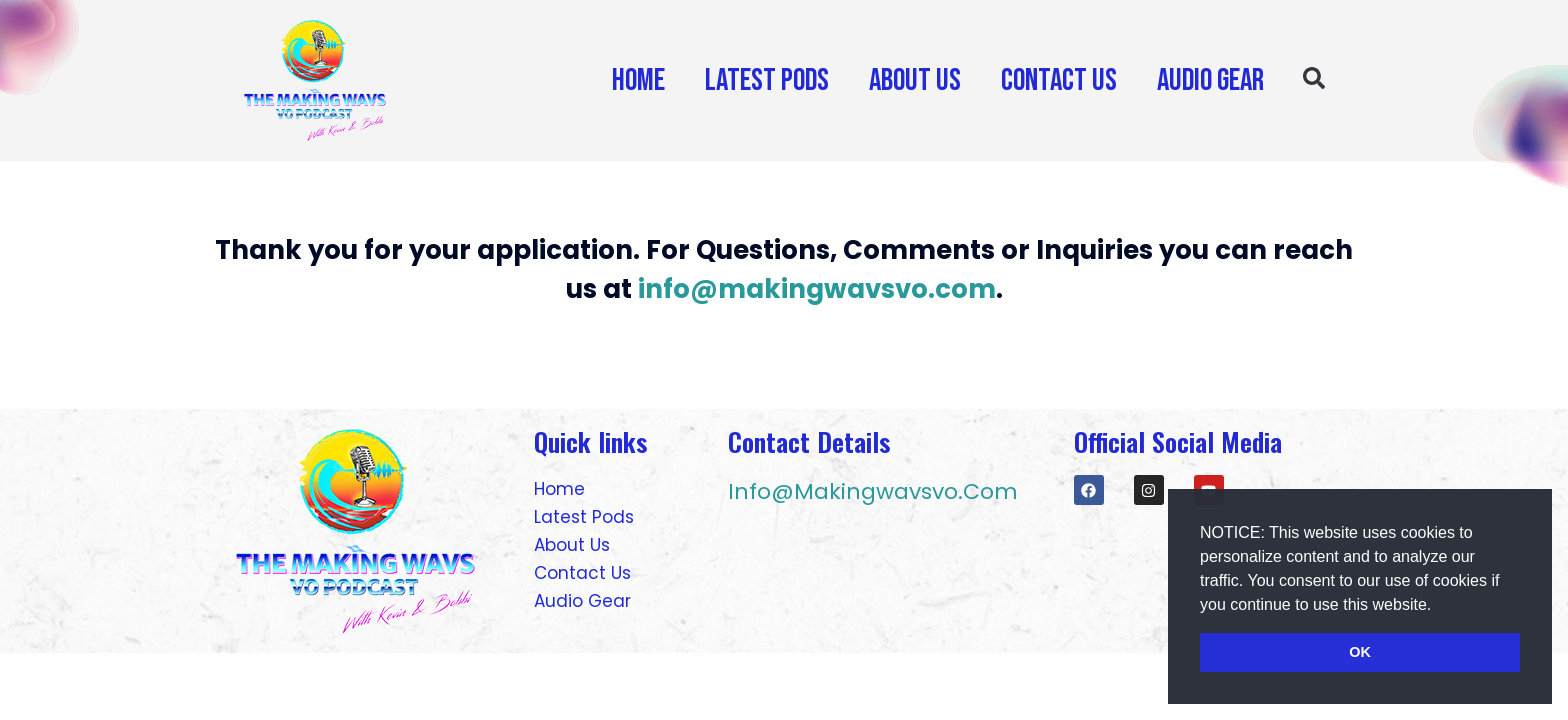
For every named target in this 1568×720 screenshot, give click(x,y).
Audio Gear (1210, 80)
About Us (915, 80)
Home (638, 80)
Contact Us (1059, 80)
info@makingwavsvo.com (817, 289)
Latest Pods (767, 80)
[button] (1439, 606)
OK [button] (1360, 652)
